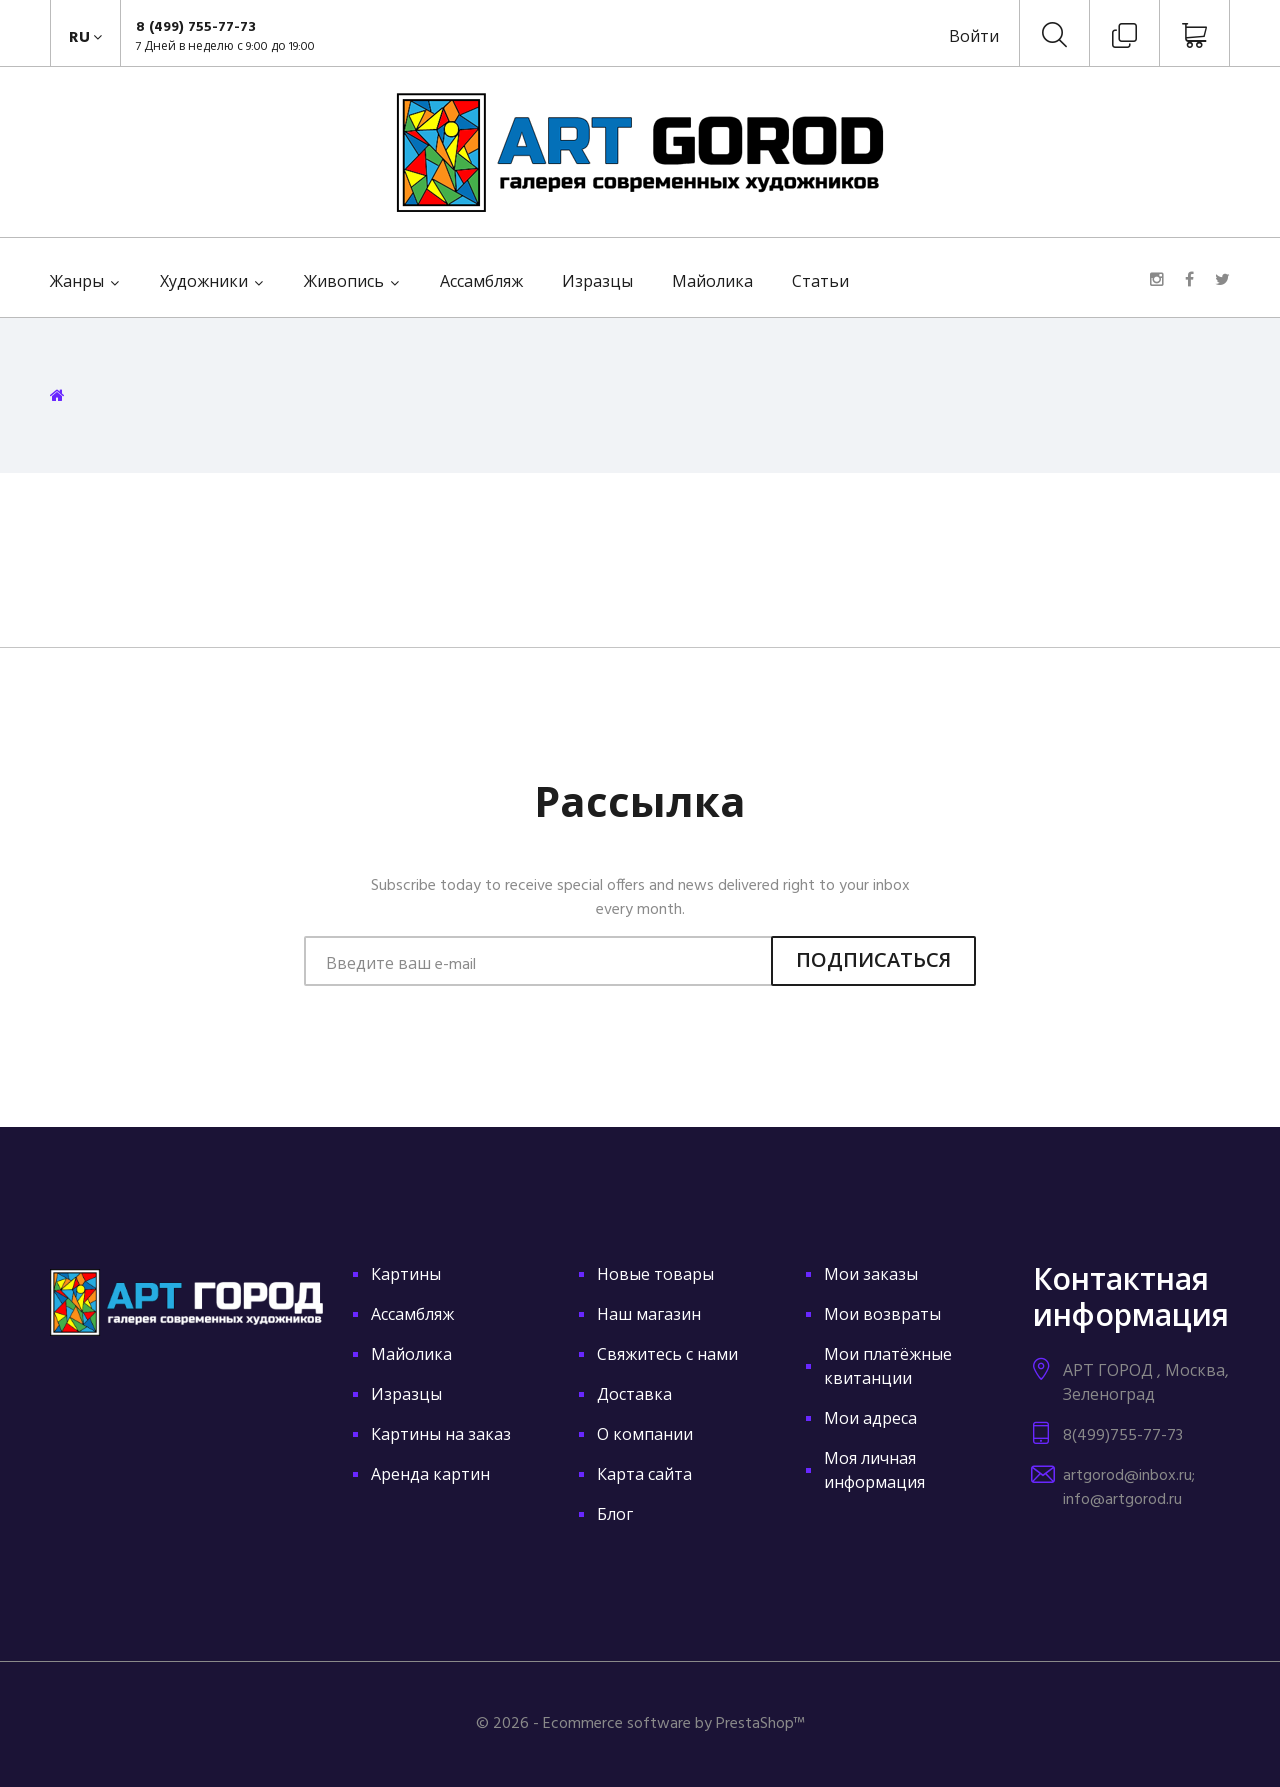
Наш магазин (649, 1316)
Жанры (77, 283)
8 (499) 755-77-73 (196, 27)
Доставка (634, 1396)
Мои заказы (871, 1276)
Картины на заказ (441, 1436)
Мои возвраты (882, 1316)
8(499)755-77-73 (1123, 1436)
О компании (645, 1436)
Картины (406, 1276)
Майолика (712, 283)
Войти (974, 38)
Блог (615, 1516)
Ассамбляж (481, 283)
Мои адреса (870, 1420)
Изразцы (597, 283)
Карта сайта (644, 1476)
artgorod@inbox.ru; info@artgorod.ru (1129, 1488)
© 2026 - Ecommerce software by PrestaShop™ (640, 1724)
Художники (204, 283)
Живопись (344, 283)
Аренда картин (430, 1476)
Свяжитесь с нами (667, 1356)
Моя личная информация (874, 1472)
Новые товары (655, 1276)
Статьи (820, 283)
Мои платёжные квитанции (888, 1368)
